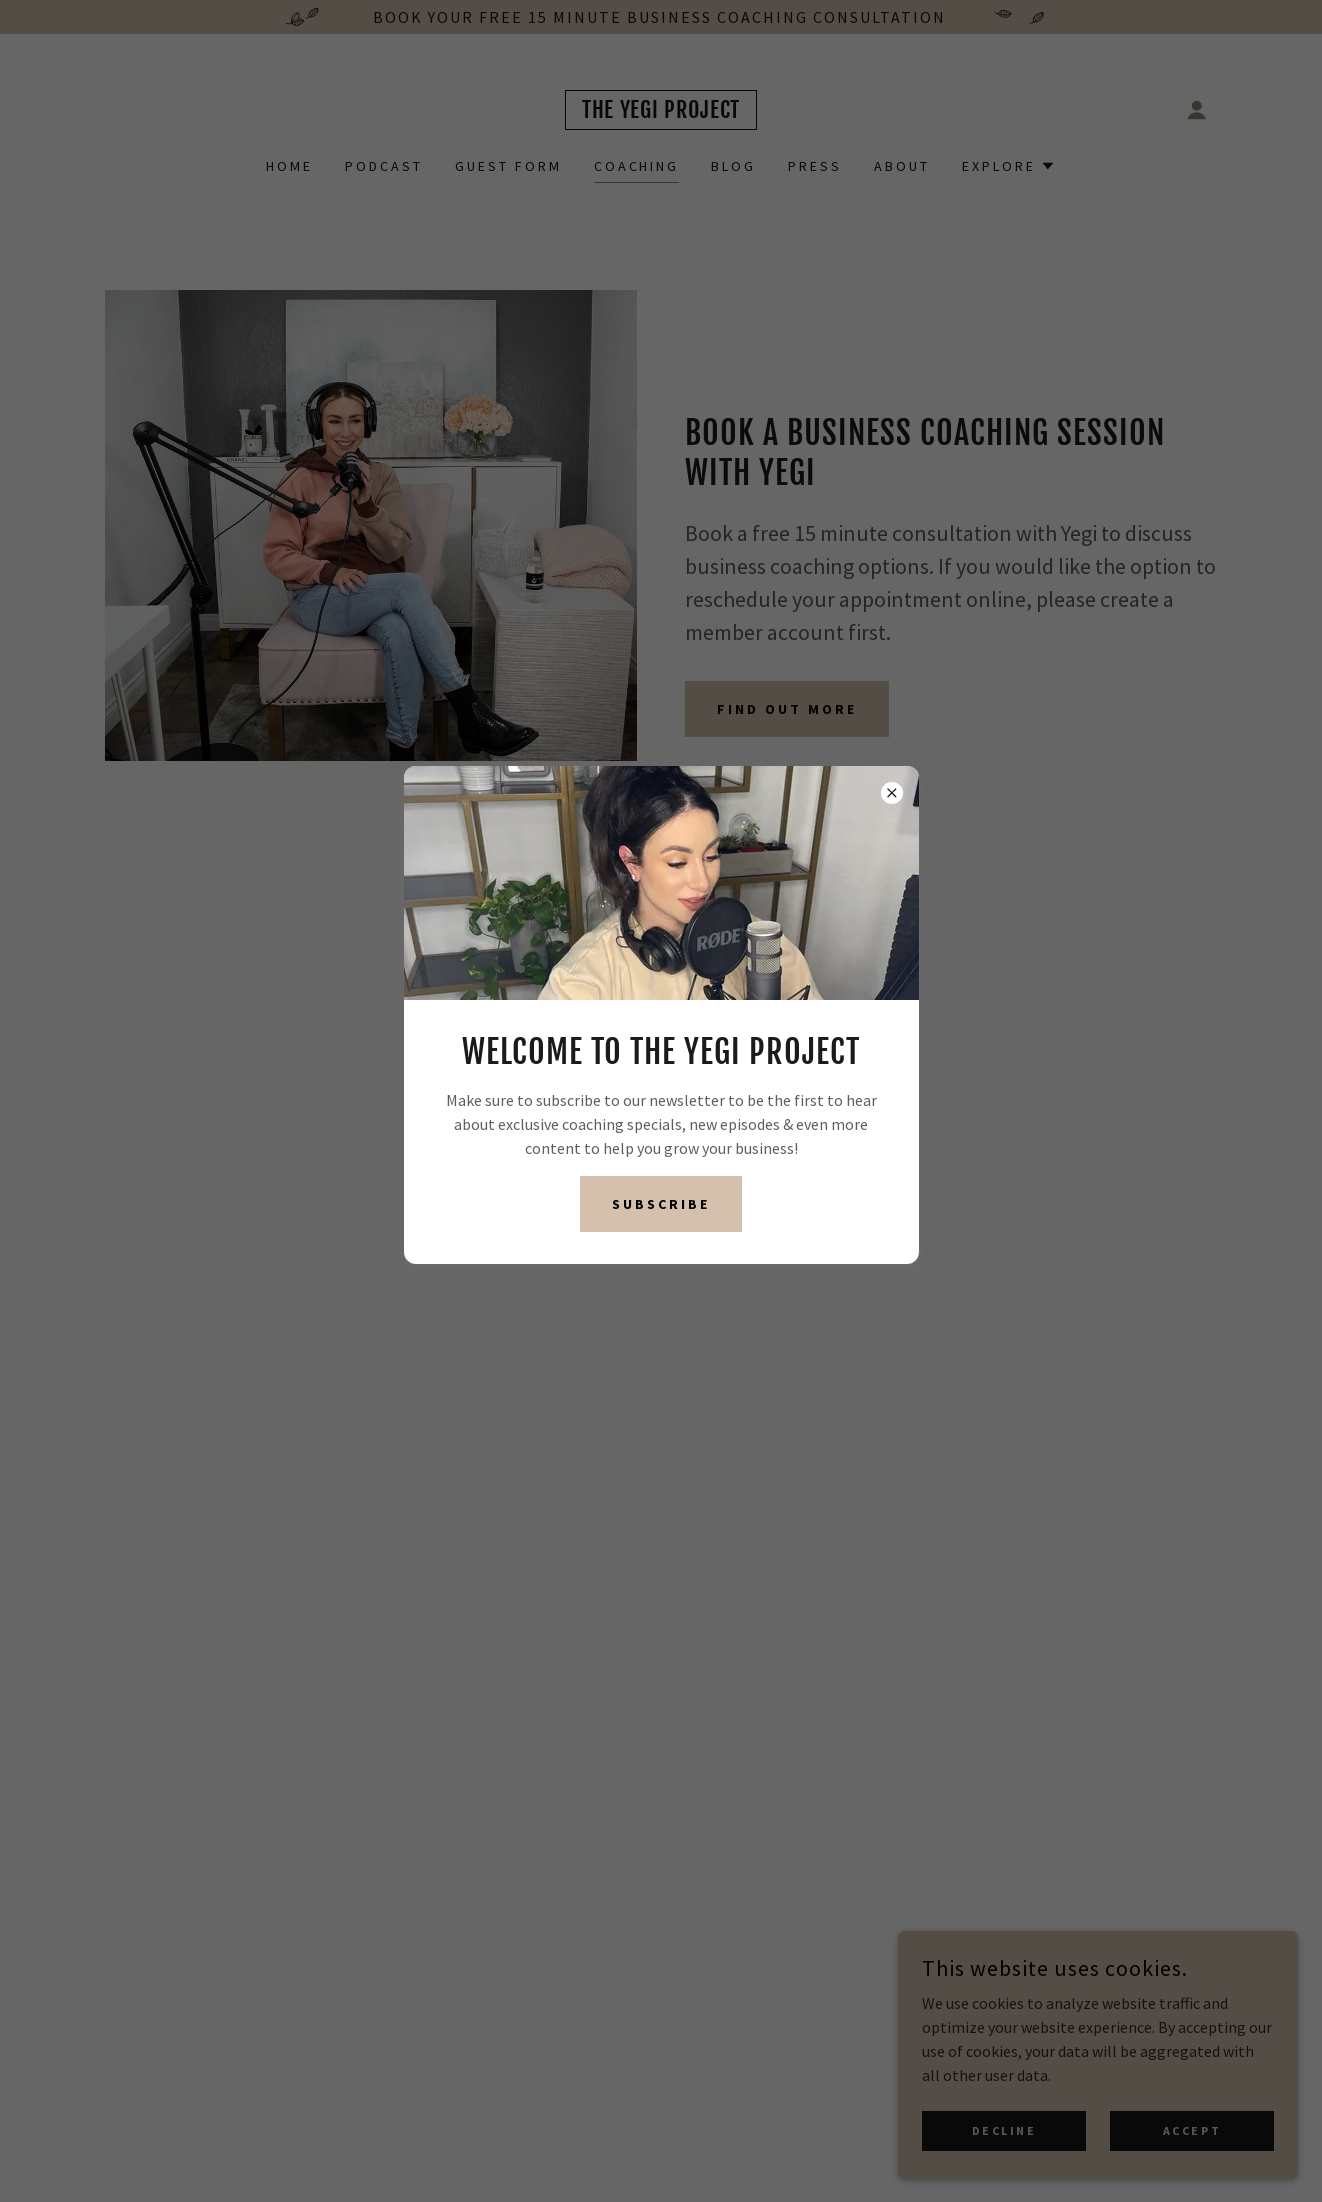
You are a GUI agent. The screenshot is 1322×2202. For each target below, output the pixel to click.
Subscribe (661, 1204)
